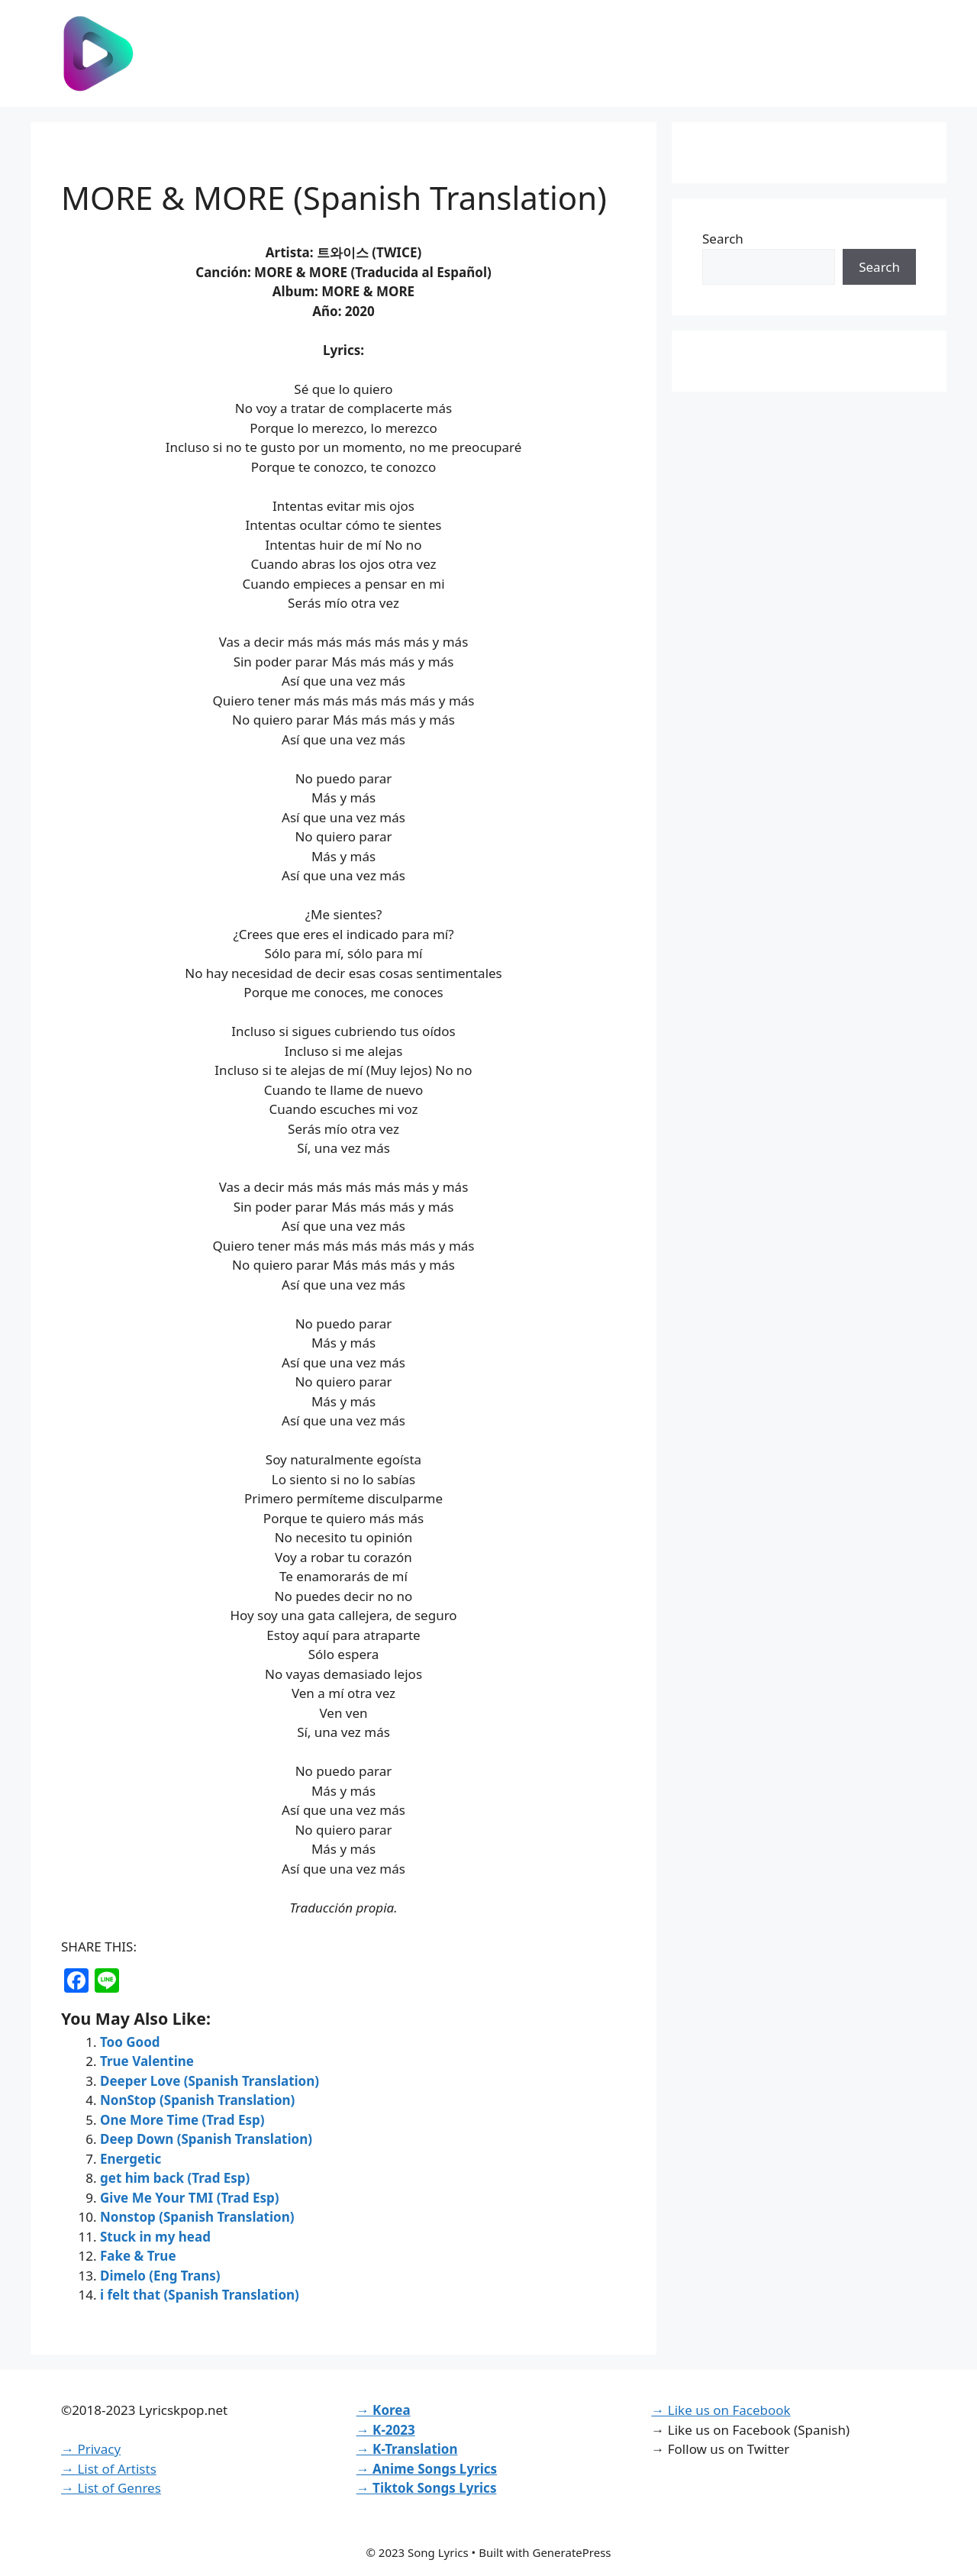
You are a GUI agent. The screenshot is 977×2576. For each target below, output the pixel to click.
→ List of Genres (111, 2488)
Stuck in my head (155, 2236)
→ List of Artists (108, 2469)
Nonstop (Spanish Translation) (197, 2217)
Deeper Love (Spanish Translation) (209, 2081)
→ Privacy (91, 2449)
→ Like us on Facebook (720, 2410)
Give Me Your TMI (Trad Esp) (189, 2197)
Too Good (130, 2042)
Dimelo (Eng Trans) (160, 2275)
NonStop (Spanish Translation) (197, 2100)
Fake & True (138, 2255)
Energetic (130, 2159)
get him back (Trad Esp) (175, 2178)
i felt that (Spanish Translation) (199, 2294)
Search (722, 238)
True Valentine (147, 2061)
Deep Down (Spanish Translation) (206, 2139)
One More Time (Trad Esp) (182, 2120)
